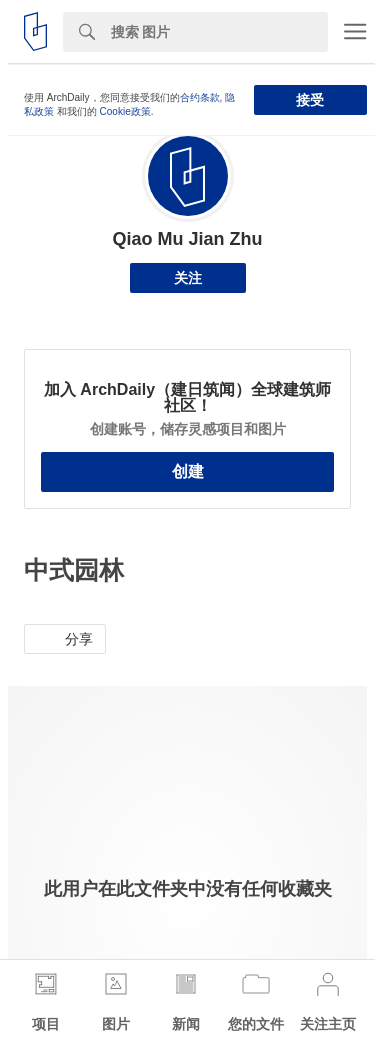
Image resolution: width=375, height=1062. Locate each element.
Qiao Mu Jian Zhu (187, 239)
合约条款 (200, 97)
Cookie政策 (125, 111)
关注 (188, 278)
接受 (310, 100)
